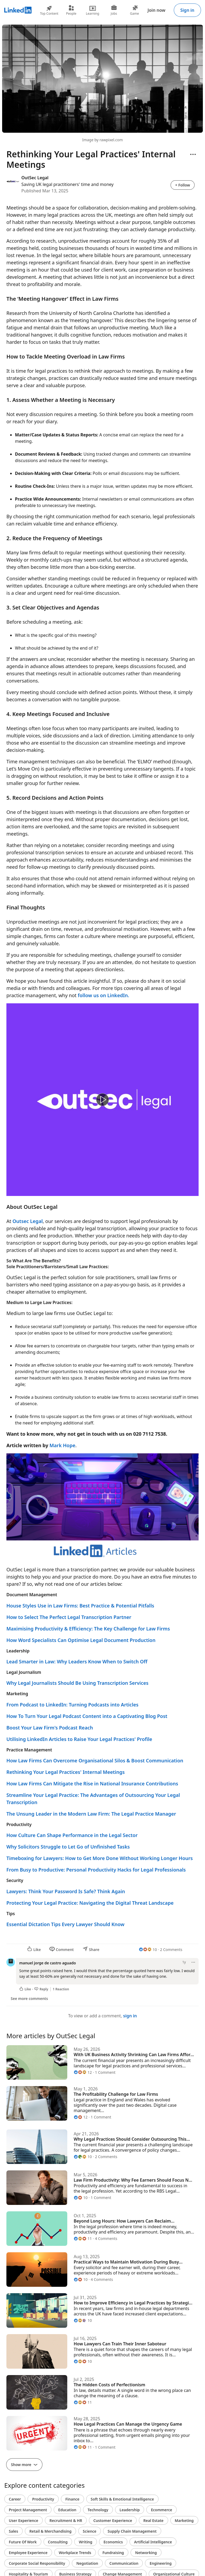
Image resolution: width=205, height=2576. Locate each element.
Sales (13, 2531)
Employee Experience (28, 2552)
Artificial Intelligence (153, 2541)
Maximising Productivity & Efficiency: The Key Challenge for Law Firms (88, 1628)
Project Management (28, 2509)
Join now (156, 10)
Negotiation (87, 2563)
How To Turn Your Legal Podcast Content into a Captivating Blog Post (86, 1716)
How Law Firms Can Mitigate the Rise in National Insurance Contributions (92, 1783)
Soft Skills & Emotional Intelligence (122, 2499)
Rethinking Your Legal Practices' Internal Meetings (65, 1772)
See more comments (29, 1998)
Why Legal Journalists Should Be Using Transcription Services (77, 1683)
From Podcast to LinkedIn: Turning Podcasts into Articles (72, 1704)
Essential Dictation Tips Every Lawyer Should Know (65, 1924)
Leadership (130, 2509)
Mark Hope (62, 1445)
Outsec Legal (28, 1221)
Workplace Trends (75, 2552)
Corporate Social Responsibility (37, 2563)
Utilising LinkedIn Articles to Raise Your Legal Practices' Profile (79, 1739)
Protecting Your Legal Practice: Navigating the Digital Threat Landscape (90, 1903)
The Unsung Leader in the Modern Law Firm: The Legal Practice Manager (91, 1814)
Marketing (184, 2520)
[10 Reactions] (148, 1949)
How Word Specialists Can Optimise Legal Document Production (80, 1640)
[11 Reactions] (83, 2238)
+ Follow (182, 185)
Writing (85, 2541)
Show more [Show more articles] (24, 2464)
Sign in (187, 10)
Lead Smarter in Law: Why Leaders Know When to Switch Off (76, 1661)
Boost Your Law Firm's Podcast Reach (49, 1727)
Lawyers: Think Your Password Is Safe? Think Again (65, 1891)
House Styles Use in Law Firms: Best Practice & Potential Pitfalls (80, 1605)
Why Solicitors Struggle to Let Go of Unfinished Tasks (68, 1846)
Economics (113, 2541)
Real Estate (153, 2520)
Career (15, 2499)
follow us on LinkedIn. (103, 995)
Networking (146, 2552)
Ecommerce (161, 2509)
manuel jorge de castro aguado (47, 1962)
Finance (72, 2499)
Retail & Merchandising (50, 2531)
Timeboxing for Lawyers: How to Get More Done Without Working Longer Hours (99, 1858)
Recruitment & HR (65, 2520)
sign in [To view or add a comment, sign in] (130, 2016)
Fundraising (113, 2552)
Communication (124, 2563)
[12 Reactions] (83, 2072)
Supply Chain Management (132, 2531)
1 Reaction (61, 1989)
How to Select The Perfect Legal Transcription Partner (68, 1617)
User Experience (23, 2520)
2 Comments (171, 1949)
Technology (98, 2509)
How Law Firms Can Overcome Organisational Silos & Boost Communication (94, 1760)
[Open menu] (193, 154)
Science (89, 2531)
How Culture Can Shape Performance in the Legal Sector (72, 1835)
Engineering (160, 2563)
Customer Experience (112, 2520)
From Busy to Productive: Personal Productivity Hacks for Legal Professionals (96, 1869)
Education (67, 2509)
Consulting (58, 2541)
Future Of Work (23, 2541)
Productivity (43, 2499)
